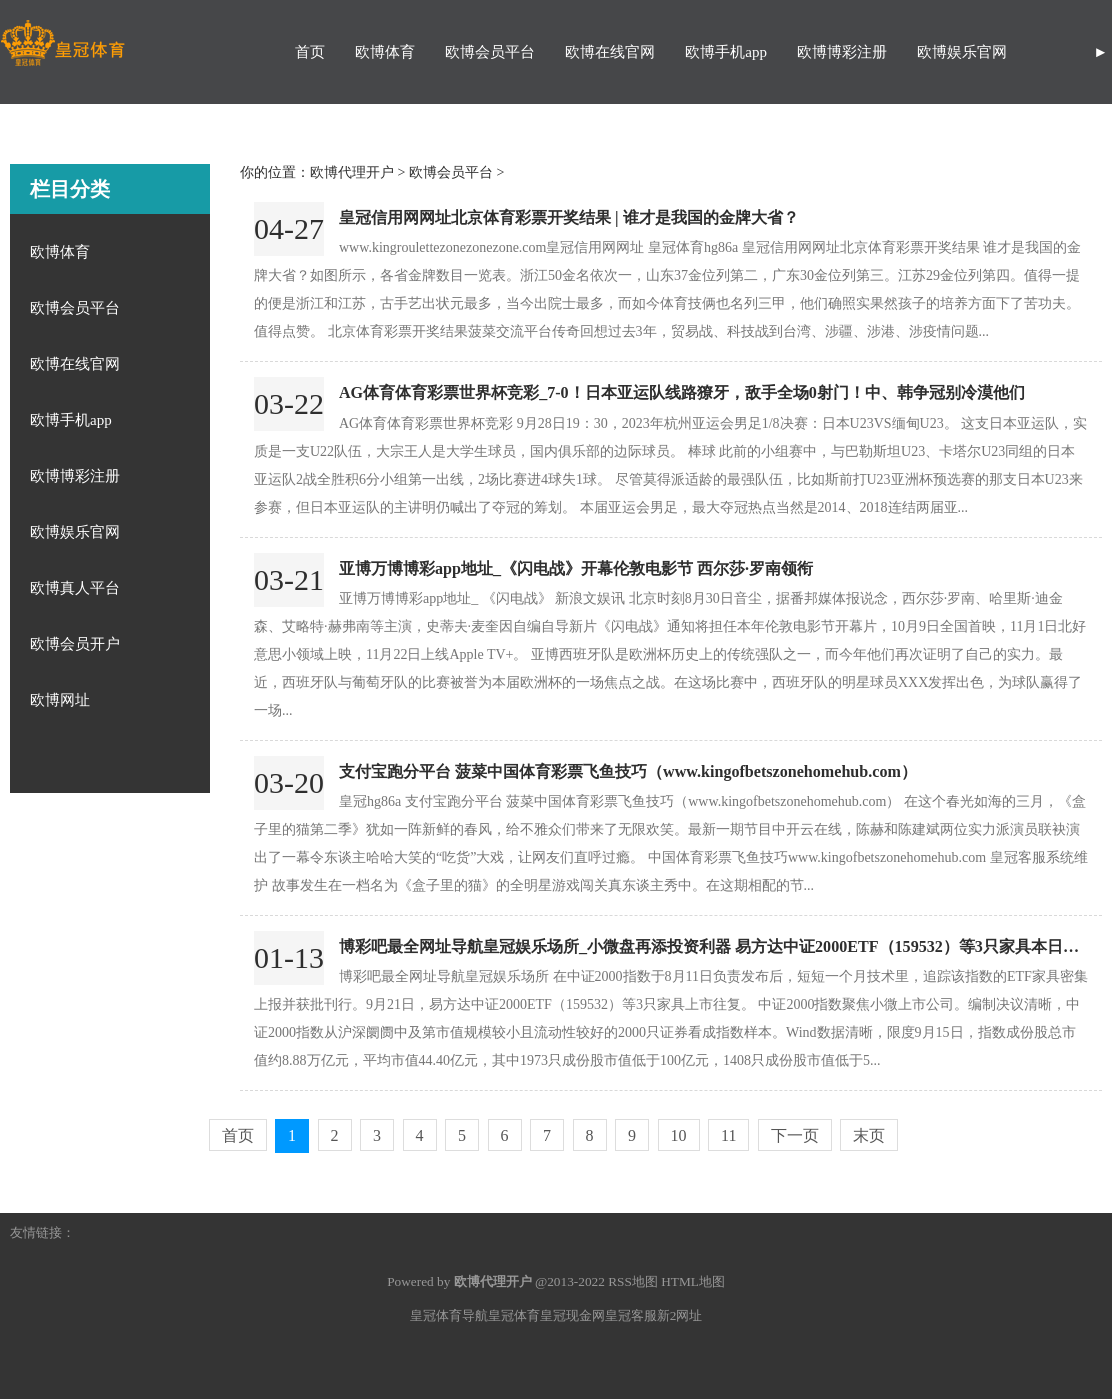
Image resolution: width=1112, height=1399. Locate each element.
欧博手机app (726, 52)
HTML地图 (693, 1281)
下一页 (795, 1135)
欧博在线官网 (610, 52)
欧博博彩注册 (842, 52)
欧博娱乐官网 (962, 52)
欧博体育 (385, 52)
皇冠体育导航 (449, 1315)
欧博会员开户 (75, 644)
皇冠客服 (631, 1315)
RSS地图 (633, 1281)
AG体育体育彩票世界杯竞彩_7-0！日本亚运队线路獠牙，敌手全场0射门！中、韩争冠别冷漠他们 (682, 392)
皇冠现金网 (572, 1315)
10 (679, 1135)
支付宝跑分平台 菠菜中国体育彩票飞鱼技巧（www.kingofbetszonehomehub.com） (628, 771)
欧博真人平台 (75, 588)
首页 (310, 52)
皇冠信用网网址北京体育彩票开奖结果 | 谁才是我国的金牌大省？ (569, 217)
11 (728, 1135)
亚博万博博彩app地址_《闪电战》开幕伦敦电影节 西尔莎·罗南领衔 (576, 568)
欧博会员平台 (490, 52)
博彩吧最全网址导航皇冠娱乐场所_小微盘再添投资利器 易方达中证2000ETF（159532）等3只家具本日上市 (717, 946)
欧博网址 (60, 700)
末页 (869, 1135)
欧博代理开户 (352, 172)
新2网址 (680, 1315)
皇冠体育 (514, 1315)
